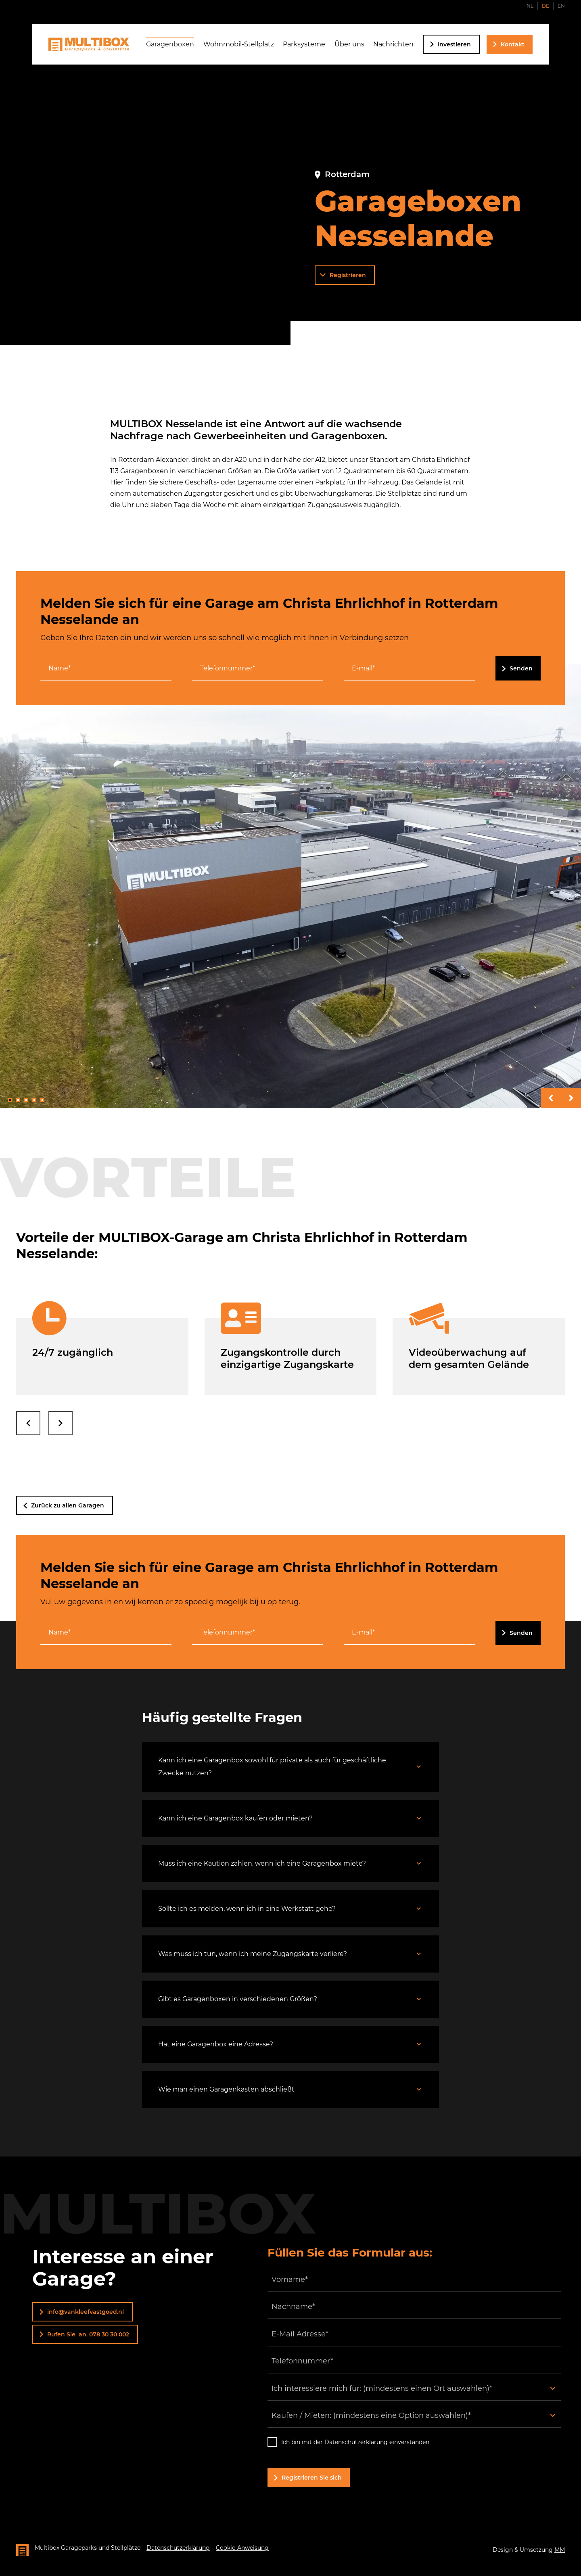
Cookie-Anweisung (242, 2547)
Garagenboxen (170, 44)
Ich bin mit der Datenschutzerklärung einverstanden (355, 2442)
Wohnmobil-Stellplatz (238, 44)
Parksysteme (304, 44)
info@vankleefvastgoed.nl (85, 2311)
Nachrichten (393, 44)
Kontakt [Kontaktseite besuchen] (513, 44)
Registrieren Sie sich (312, 2477)
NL (530, 6)
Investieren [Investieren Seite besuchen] (454, 44)
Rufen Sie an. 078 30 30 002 (88, 2334)
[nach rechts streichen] (60, 1423)
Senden (521, 668)
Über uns (349, 44)
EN (561, 6)
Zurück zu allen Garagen (67, 1505)
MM (559, 2549)
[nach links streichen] (28, 1423)
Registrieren (348, 275)
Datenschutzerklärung (178, 2547)
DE (545, 6)
